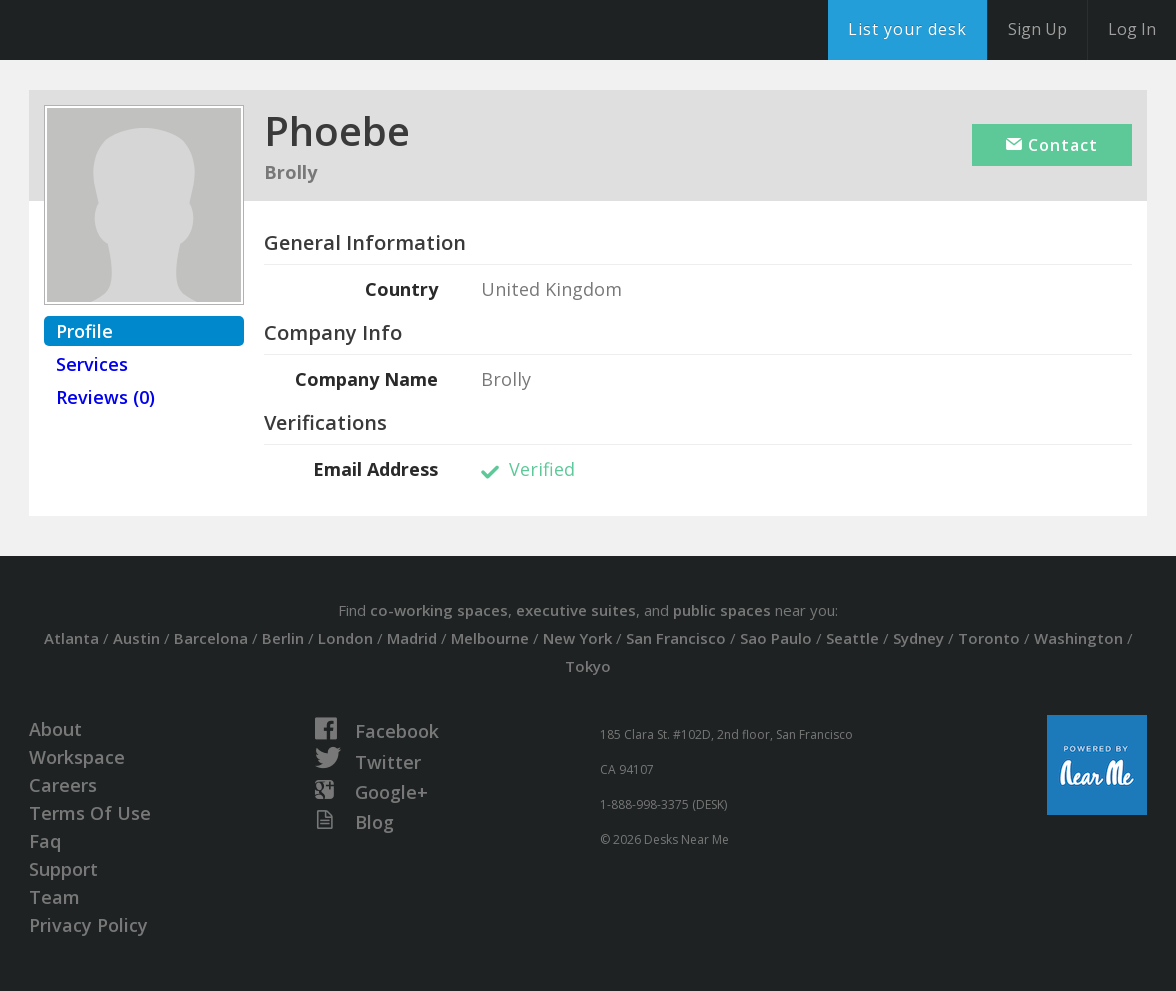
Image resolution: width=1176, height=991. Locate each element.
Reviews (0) (105, 397)
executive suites (576, 610)
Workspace (77, 757)
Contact (1052, 145)
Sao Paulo (776, 638)
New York (577, 638)
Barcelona (211, 638)
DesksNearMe (139, 30)
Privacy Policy (88, 925)
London (345, 638)
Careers (63, 785)
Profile (84, 331)
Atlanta (71, 638)
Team (54, 897)
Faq (45, 841)
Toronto (989, 638)
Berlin (283, 638)
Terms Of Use (90, 813)
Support (63, 869)
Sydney (918, 638)
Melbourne (490, 638)
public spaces (722, 610)
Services (92, 364)
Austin (136, 638)
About (55, 729)
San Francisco (676, 638)
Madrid (412, 638)
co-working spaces (439, 610)
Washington (1078, 638)
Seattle (852, 638)
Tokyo (588, 666)
